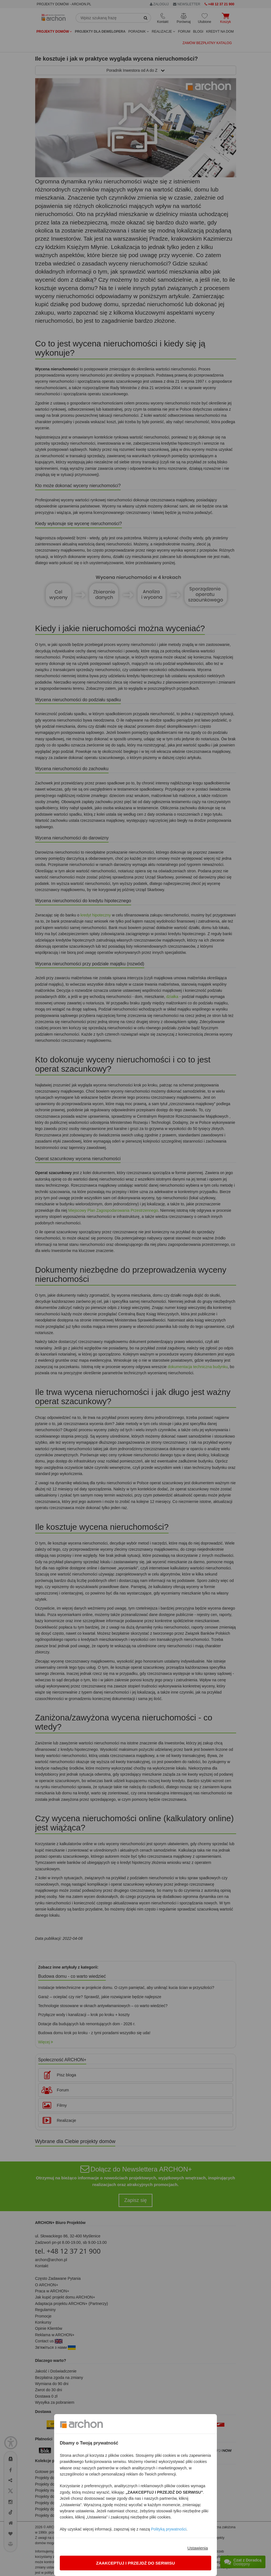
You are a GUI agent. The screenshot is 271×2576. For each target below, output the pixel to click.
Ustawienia (197, 2548)
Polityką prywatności (168, 2529)
